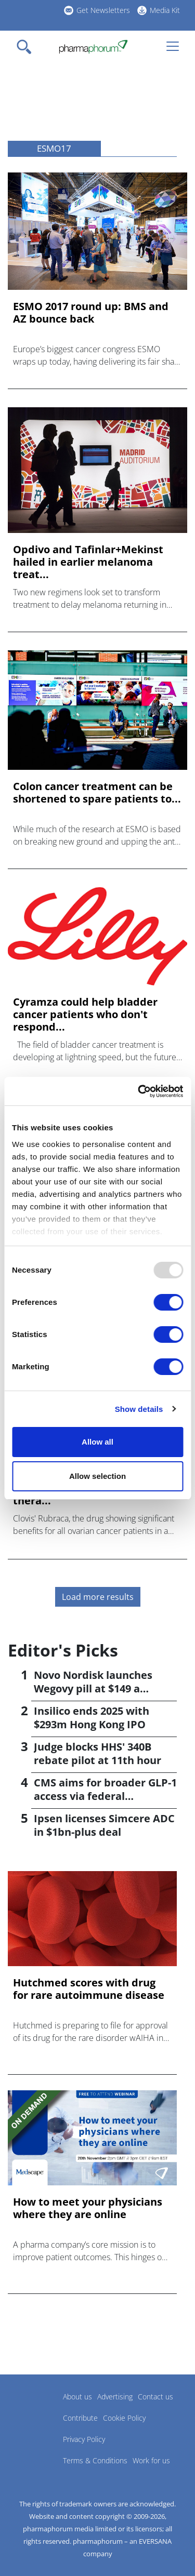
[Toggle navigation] (27, 47)
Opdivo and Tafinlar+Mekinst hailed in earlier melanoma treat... (88, 562)
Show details (139, 1409)
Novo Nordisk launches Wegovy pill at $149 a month (93, 1688)
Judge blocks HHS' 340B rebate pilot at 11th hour (97, 1753)
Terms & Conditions (95, 2460)
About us (77, 2396)
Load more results (98, 1597)
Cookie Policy (124, 2418)
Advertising (115, 2396)
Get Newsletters (103, 10)
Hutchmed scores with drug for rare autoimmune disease (88, 1989)
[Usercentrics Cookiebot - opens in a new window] (139, 1091)
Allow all (97, 1441)
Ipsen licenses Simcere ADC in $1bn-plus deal (104, 1825)
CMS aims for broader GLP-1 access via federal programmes (105, 1796)
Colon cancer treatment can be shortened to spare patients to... (97, 792)
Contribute (80, 2418)
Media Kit (165, 10)
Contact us (155, 2396)
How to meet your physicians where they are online (87, 2208)
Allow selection (97, 1476)
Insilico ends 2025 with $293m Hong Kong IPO (91, 1717)
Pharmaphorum (37, 2412)
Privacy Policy (84, 2439)
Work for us (151, 2460)
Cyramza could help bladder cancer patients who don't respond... (85, 1014)
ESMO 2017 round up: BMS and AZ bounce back (90, 312)
